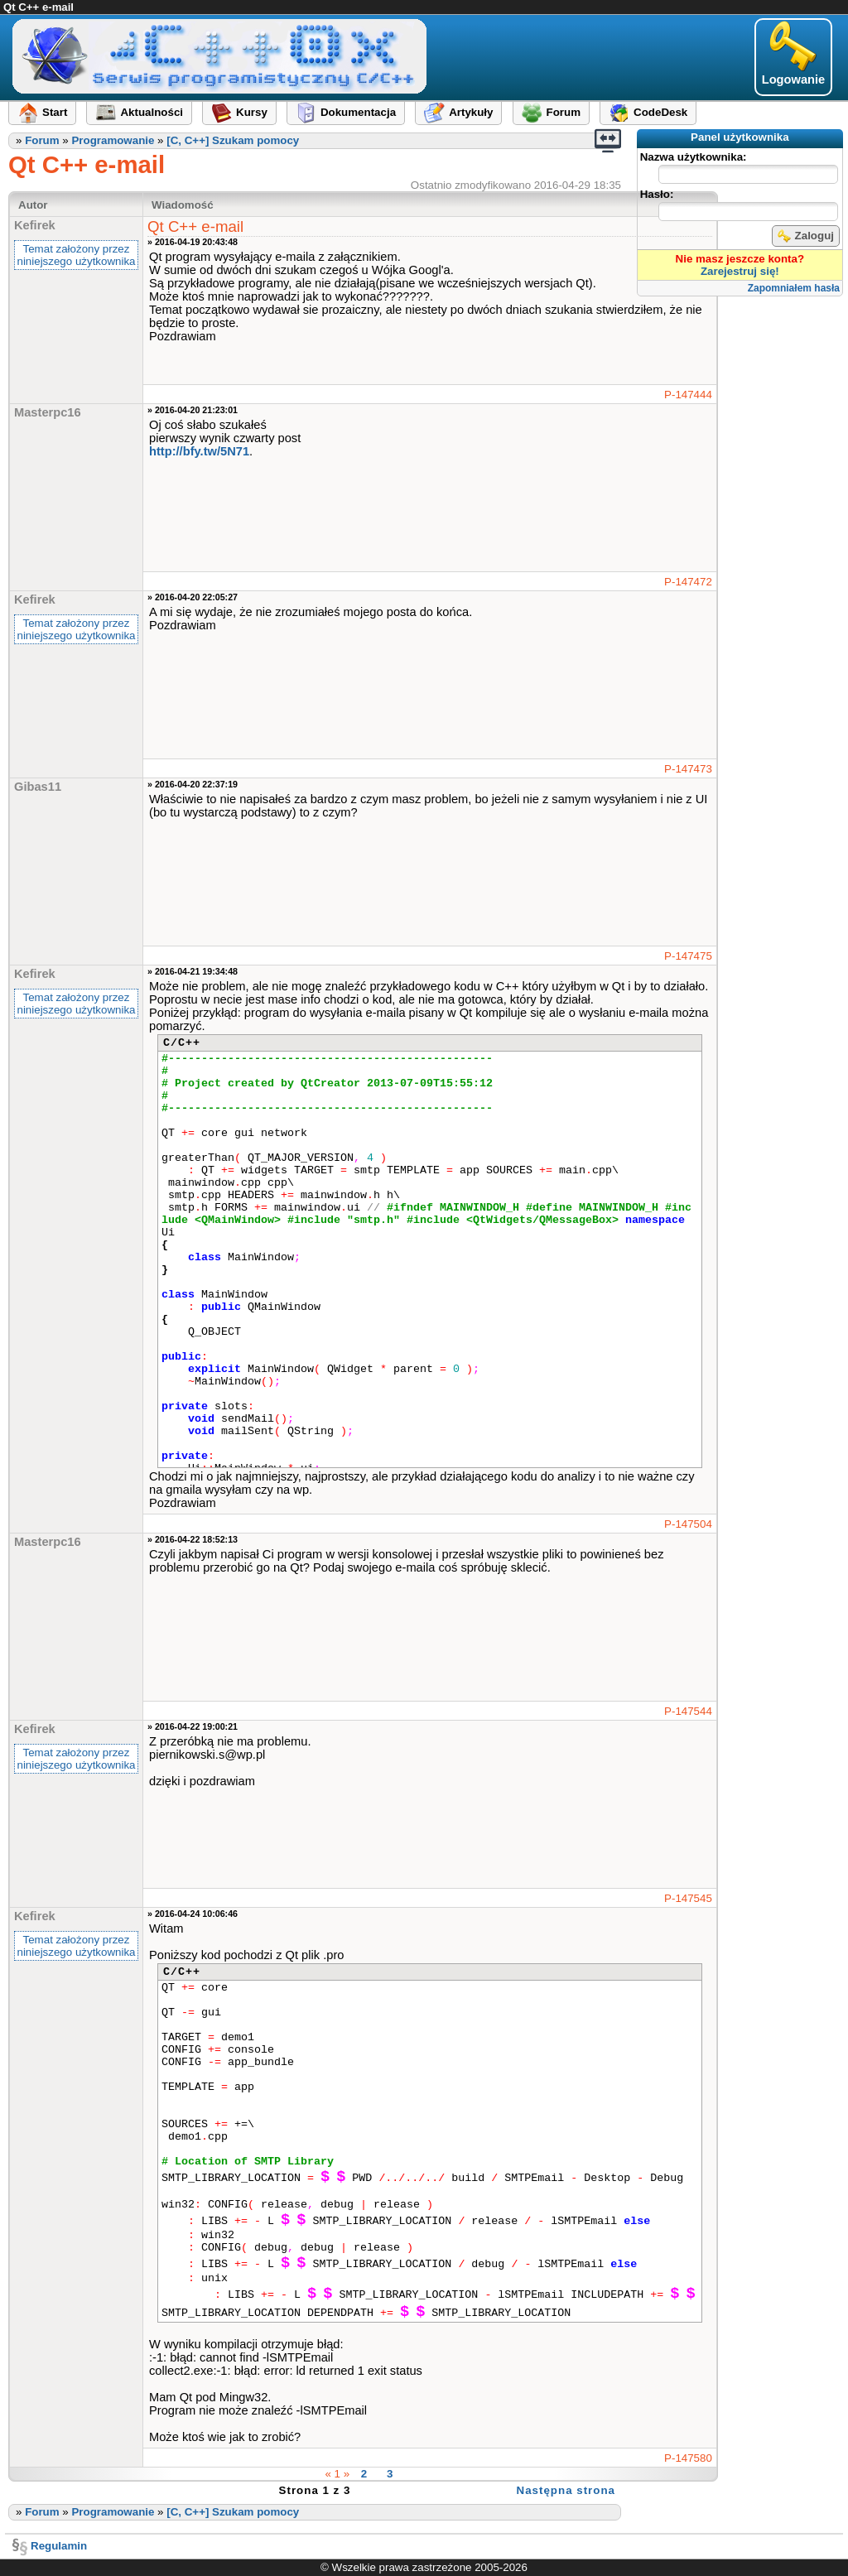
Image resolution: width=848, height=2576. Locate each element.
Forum (42, 140)
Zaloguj (806, 236)
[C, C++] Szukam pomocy (232, 140)
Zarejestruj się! (740, 271)
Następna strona (566, 2490)
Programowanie (112, 140)
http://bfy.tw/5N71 (199, 451)
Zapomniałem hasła (794, 288)
